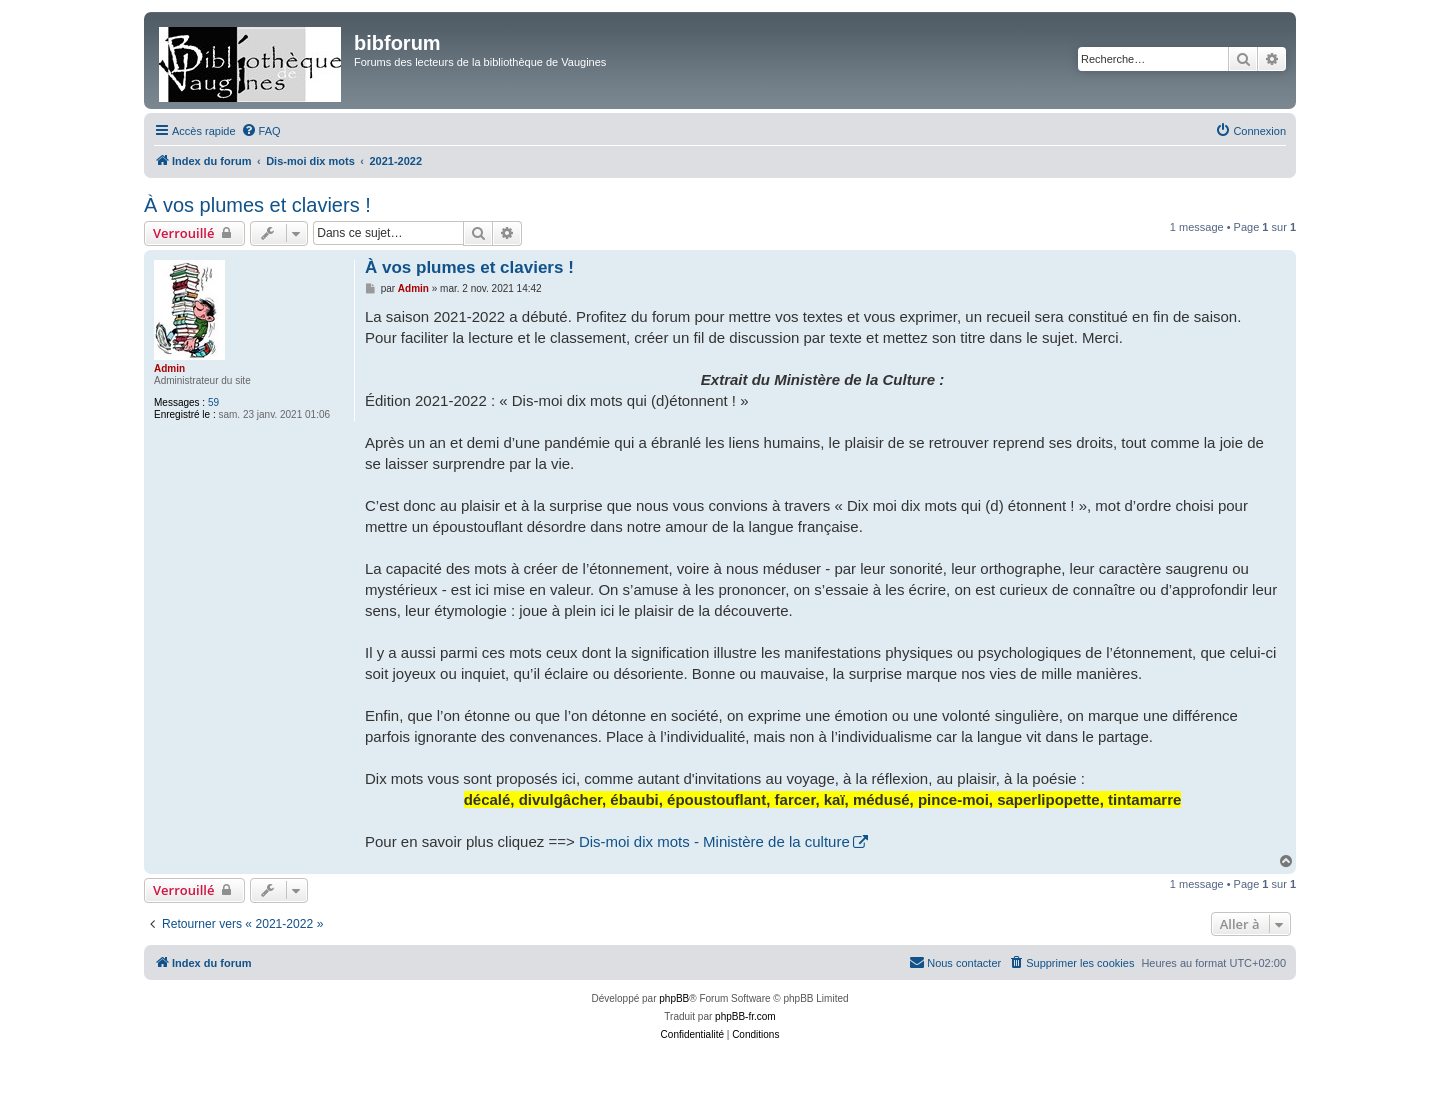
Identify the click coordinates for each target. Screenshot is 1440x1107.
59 (213, 402)
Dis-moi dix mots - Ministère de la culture (714, 841)
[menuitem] (261, 131)
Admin (169, 368)
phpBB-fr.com (745, 1016)
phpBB (674, 998)
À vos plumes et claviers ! (257, 205)
